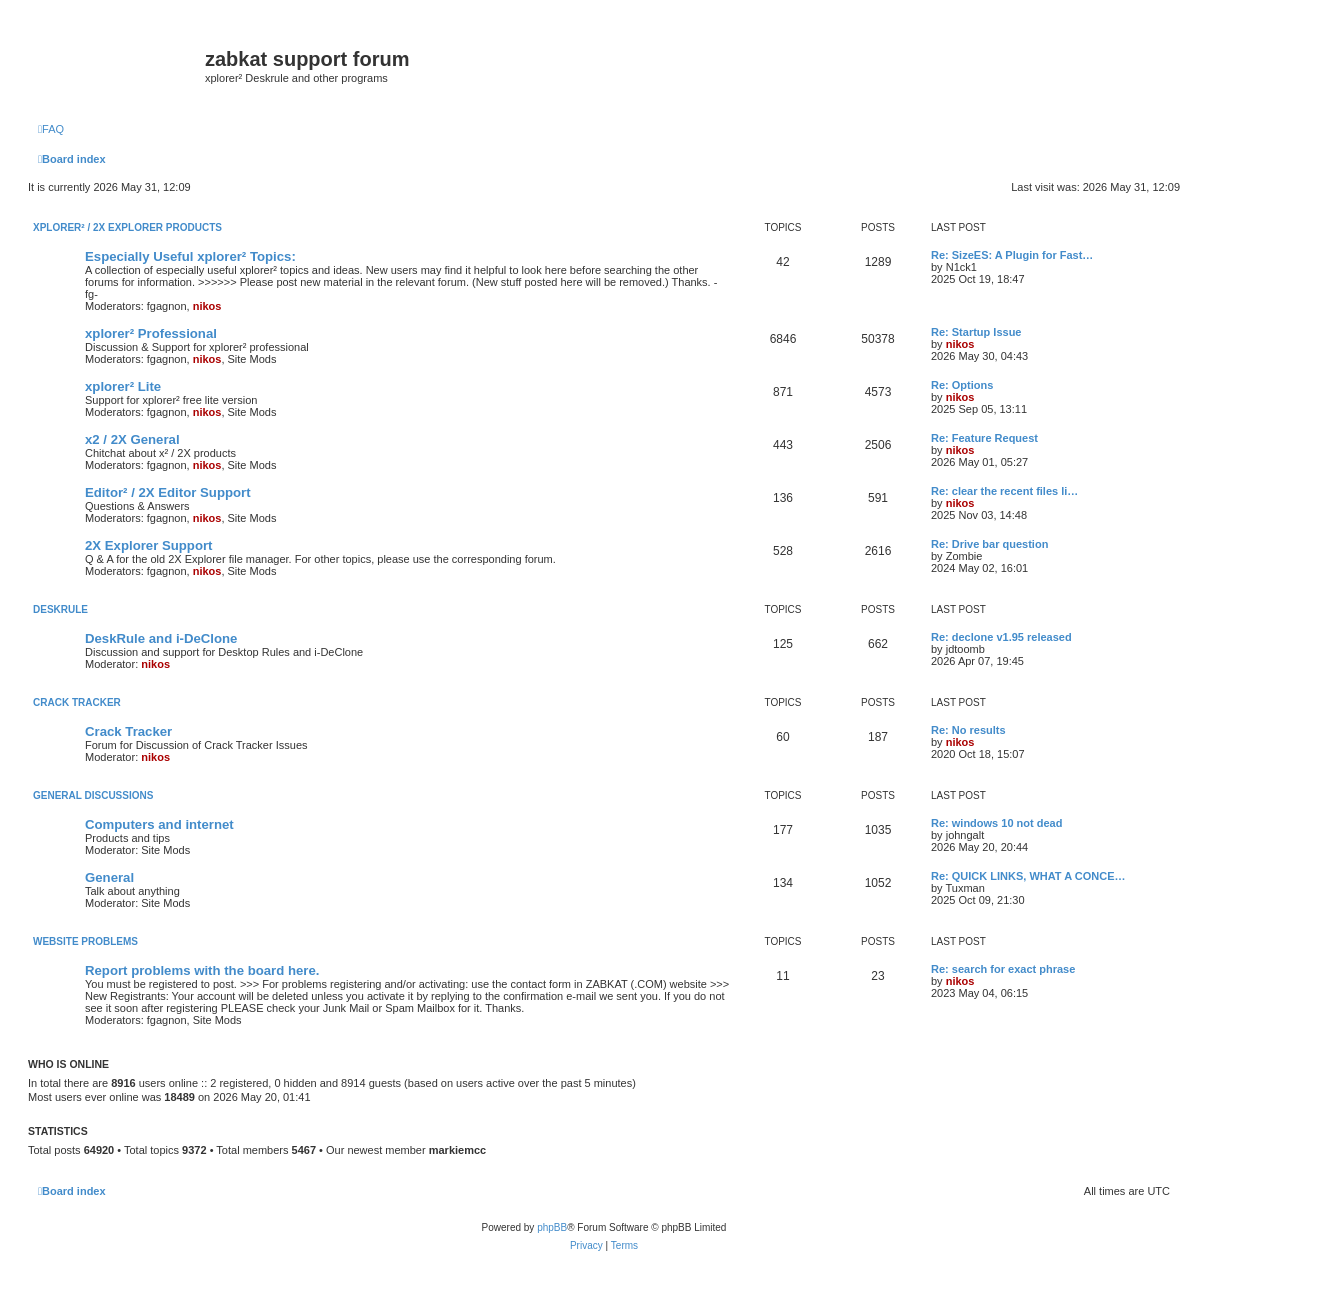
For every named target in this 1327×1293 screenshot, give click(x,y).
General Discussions (93, 795)
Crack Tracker (77, 702)
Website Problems (85, 941)
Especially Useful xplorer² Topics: (190, 256)
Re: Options (962, 385)
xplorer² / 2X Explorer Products (127, 227)
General (109, 877)
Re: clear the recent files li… (1004, 491)
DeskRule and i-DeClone (161, 638)
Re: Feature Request (984, 438)
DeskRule (60, 609)
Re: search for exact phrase (1003, 969)
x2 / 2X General (132, 439)
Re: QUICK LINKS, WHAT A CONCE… (1028, 876)
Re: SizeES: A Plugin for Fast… (1012, 255)
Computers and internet (159, 824)
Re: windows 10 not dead (996, 823)
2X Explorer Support (149, 545)
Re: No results (968, 730)
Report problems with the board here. (202, 970)
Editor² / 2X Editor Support (168, 492)
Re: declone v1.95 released (1001, 637)
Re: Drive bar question (989, 544)
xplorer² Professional (151, 333)
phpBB (552, 1227)
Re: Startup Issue (976, 332)
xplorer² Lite (123, 386)
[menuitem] (51, 129)
